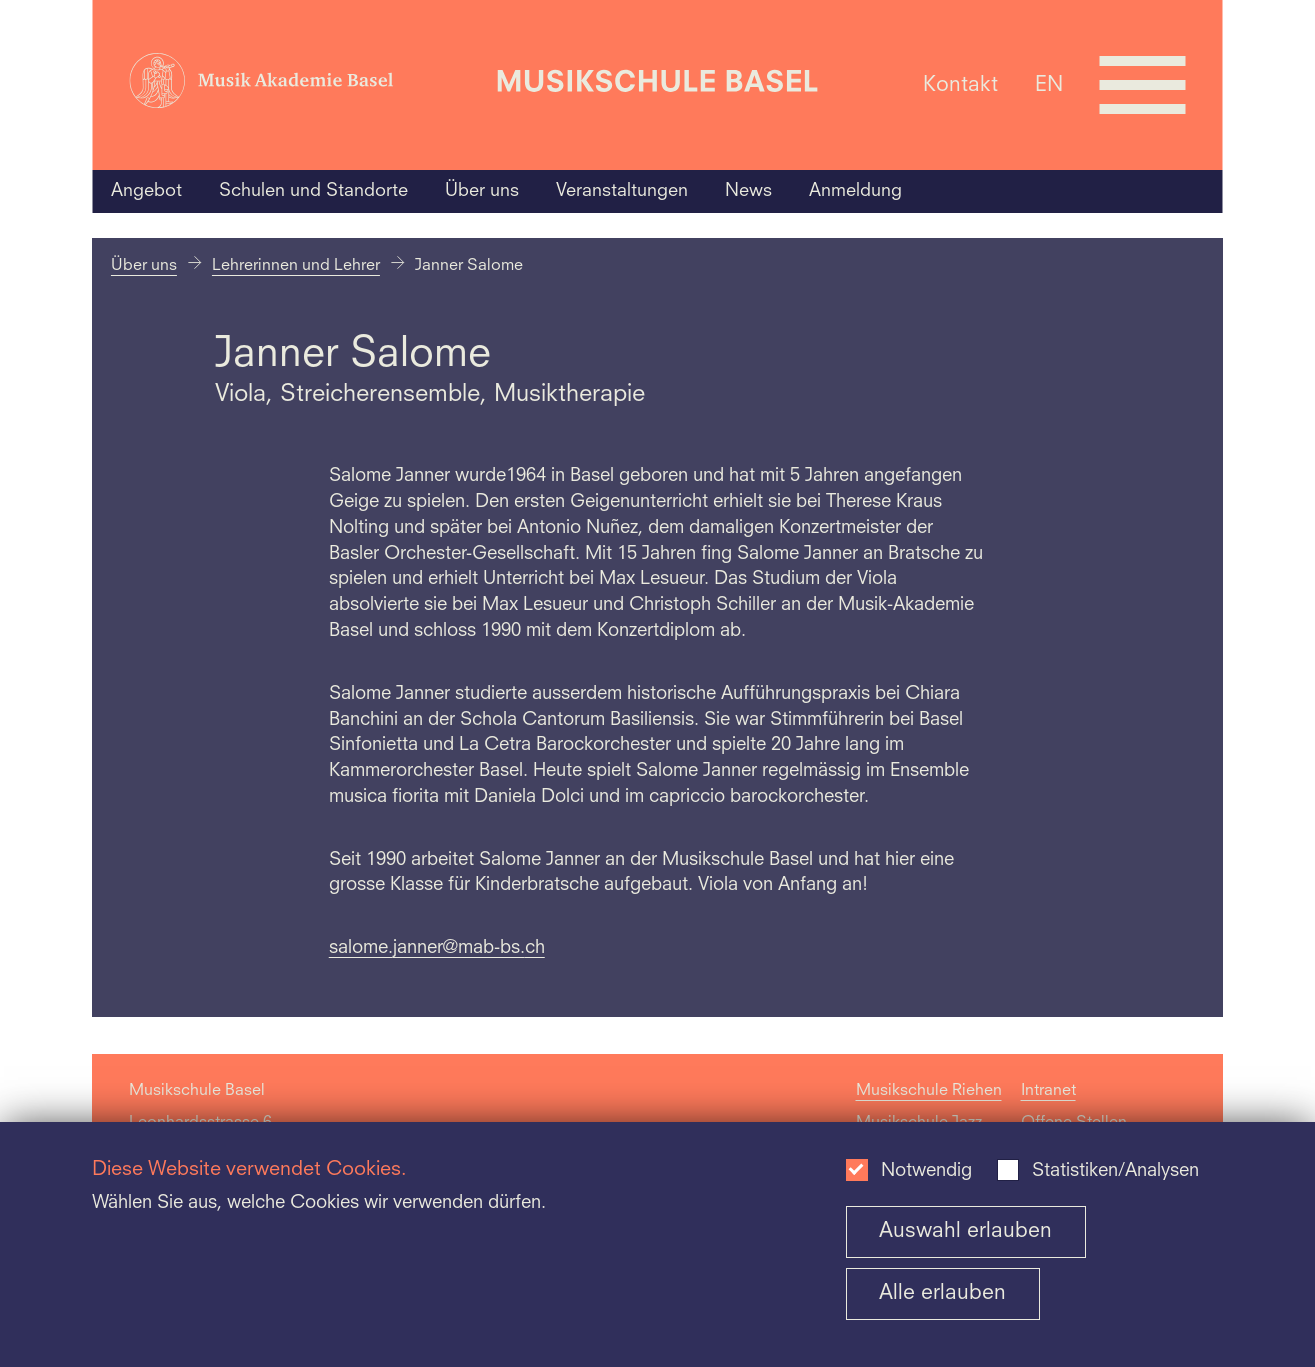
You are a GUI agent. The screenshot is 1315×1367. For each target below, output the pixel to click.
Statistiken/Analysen (1115, 1171)
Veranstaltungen (622, 191)
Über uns (482, 191)
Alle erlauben (942, 1293)
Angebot (146, 191)
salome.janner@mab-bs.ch (437, 948)
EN (1049, 84)
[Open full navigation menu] (1143, 85)
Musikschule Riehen (929, 1091)
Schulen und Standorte (313, 191)
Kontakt (960, 84)
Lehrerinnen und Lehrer (296, 266)
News (748, 191)
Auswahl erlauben (965, 1231)
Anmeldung (855, 191)
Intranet (1048, 1091)
